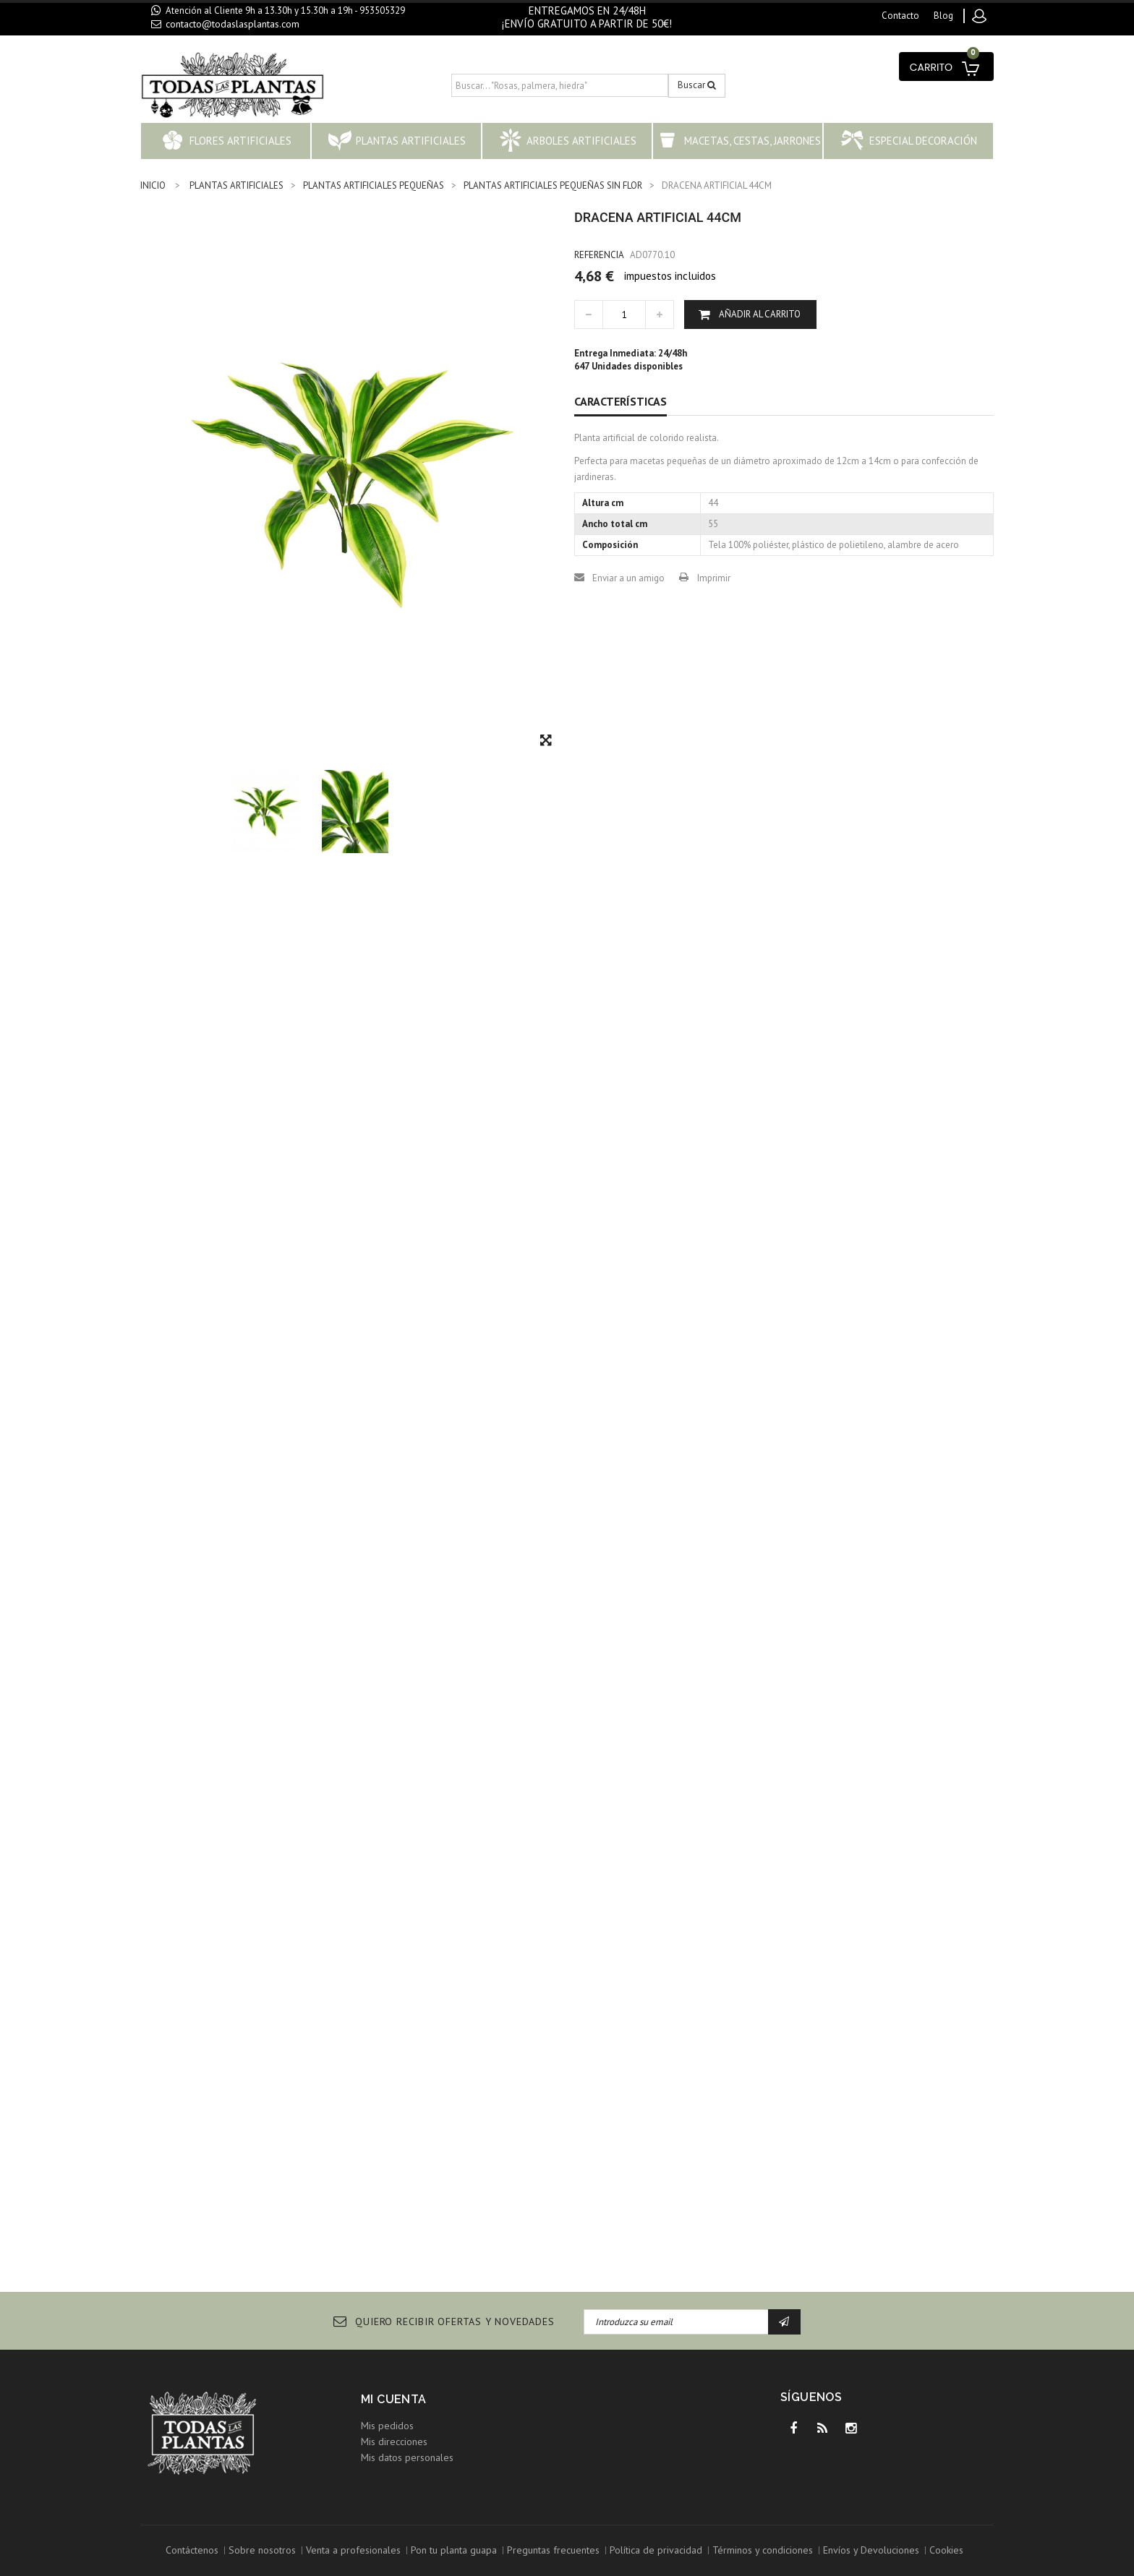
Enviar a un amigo (628, 578)
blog (943, 15)
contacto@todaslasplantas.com (232, 23)
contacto (900, 15)
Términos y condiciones (762, 2549)
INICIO (153, 185)
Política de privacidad (656, 2549)
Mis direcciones (394, 2441)
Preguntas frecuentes (553, 2549)
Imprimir (713, 578)
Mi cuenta (394, 2399)
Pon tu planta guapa (454, 2549)
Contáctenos (192, 2549)
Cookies (946, 2549)
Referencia (599, 255)
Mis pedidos (387, 2425)
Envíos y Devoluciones (871, 2549)
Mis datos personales (407, 2457)
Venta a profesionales (353, 2549)
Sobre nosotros (262, 2549)
